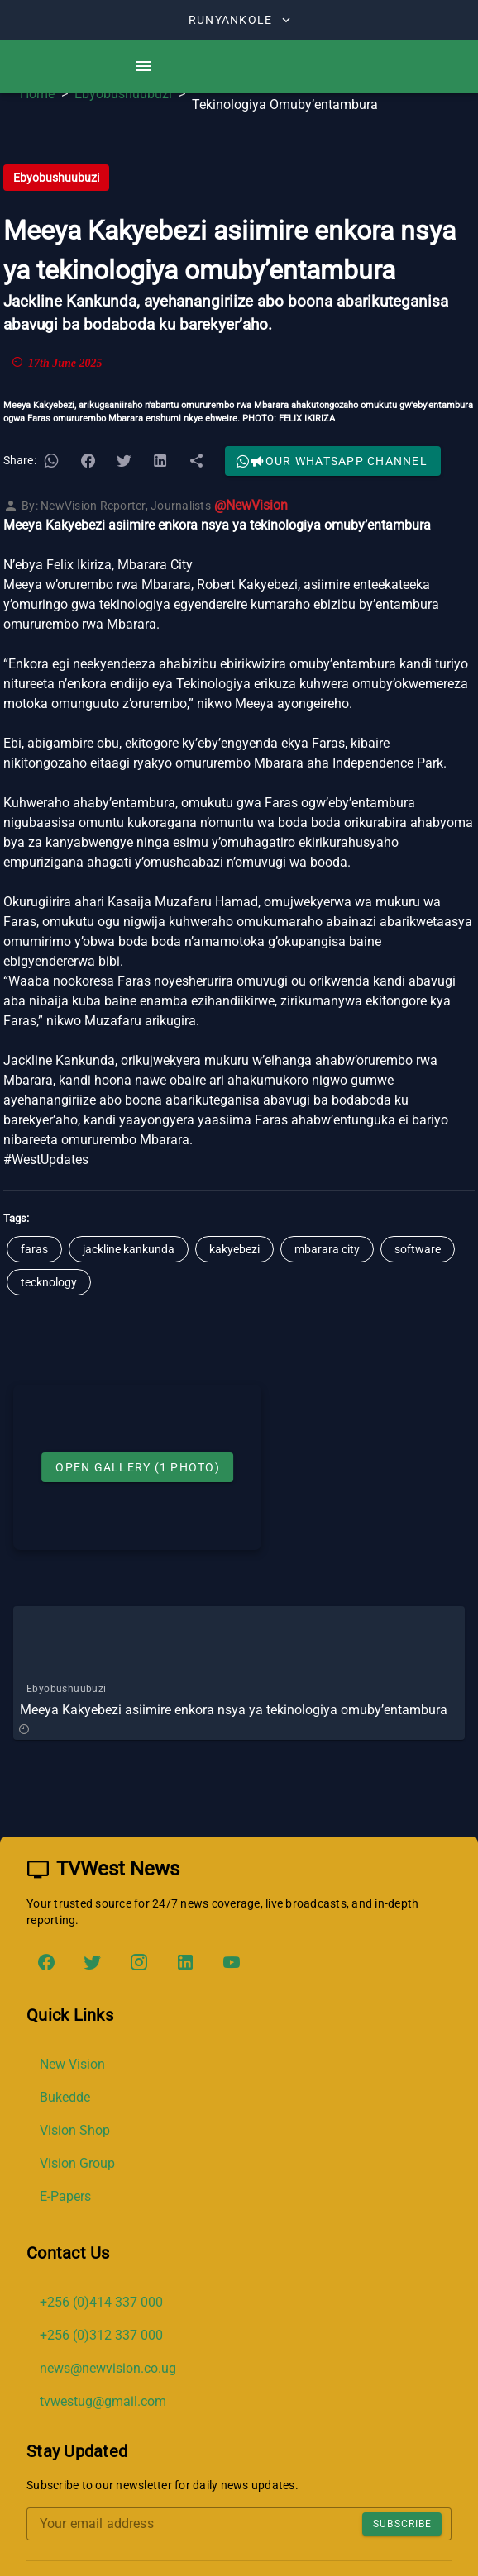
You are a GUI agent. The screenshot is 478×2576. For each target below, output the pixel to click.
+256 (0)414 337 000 (101, 2302)
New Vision (72, 2064)
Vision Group (77, 2163)
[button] (51, 461)
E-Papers (65, 2196)
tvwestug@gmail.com (103, 2401)
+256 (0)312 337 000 (101, 2335)
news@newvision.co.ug (108, 2368)
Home (37, 94)
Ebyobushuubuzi (123, 94)
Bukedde (65, 2097)
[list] (239, 2130)
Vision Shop (75, 2130)
